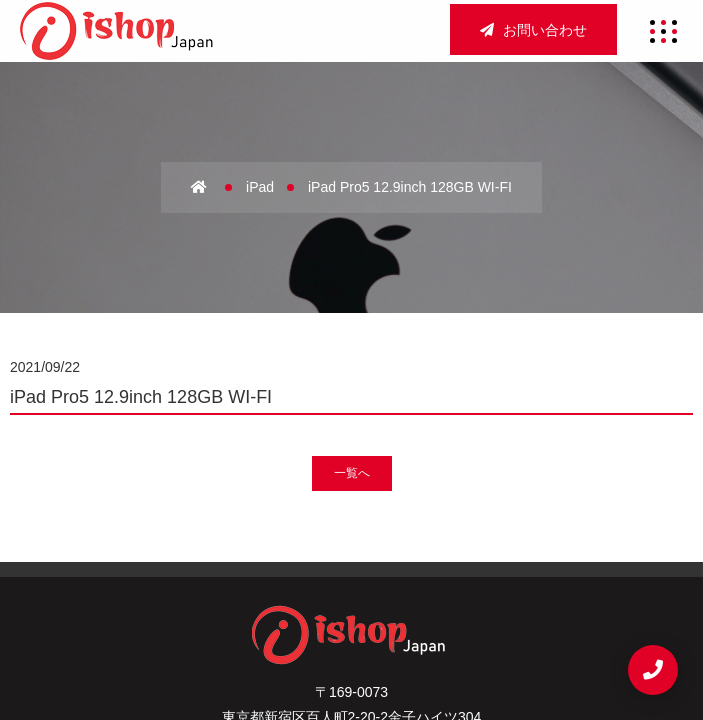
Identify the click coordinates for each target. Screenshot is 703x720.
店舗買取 (476, 556)
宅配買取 (351, 589)
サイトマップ (249, 623)
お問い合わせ (533, 30)
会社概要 (300, 556)
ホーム (219, 556)
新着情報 (439, 589)
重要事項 (351, 623)
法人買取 (263, 589)
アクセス (388, 556)
